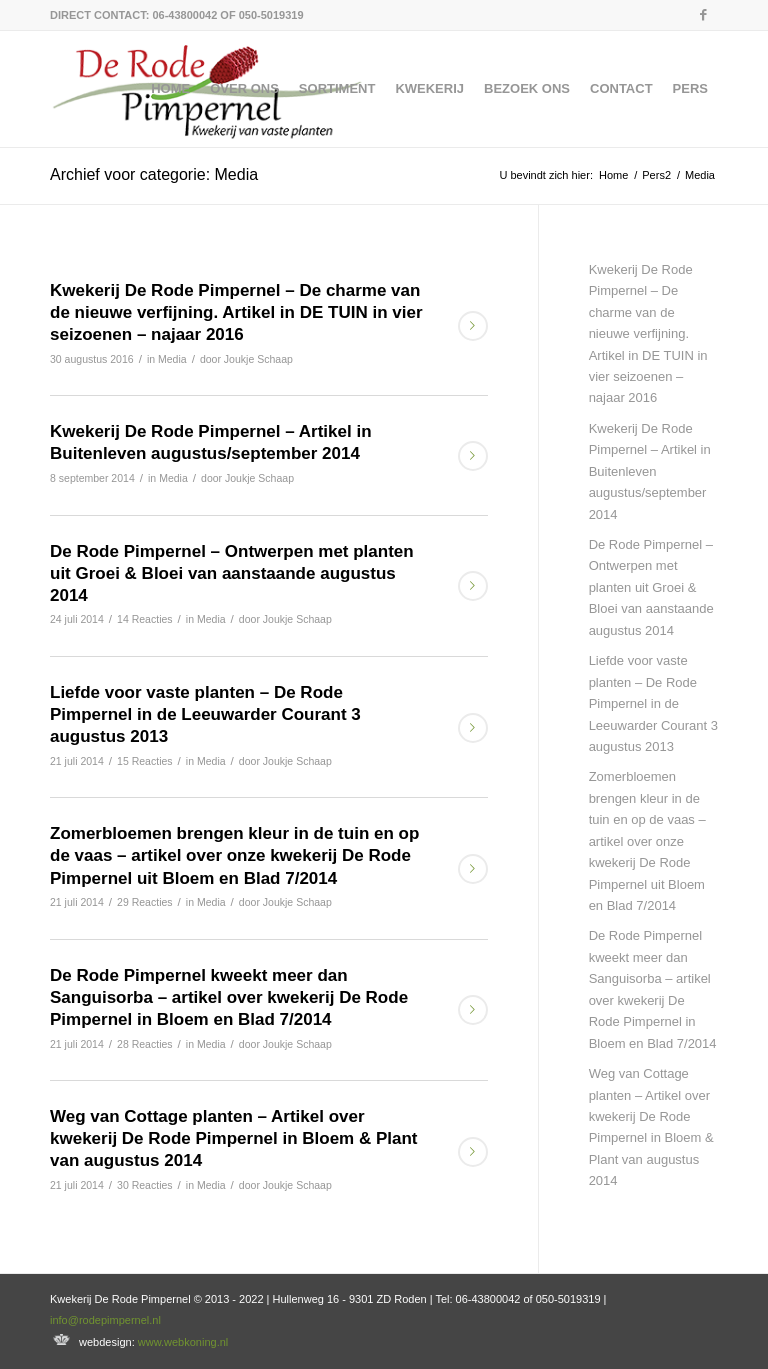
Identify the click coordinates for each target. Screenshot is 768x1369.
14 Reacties (145, 619)
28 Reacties (145, 1044)
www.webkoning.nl (183, 1342)
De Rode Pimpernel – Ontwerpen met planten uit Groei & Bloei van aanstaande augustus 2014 (232, 573)
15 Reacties (145, 761)
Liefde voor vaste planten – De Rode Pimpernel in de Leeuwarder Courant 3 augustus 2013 (205, 714)
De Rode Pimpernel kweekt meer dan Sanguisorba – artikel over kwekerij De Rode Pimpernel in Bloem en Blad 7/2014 (229, 997)
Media (172, 359)
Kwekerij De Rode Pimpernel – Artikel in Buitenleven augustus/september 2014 (650, 471)
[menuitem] (170, 89)
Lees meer (473, 326)
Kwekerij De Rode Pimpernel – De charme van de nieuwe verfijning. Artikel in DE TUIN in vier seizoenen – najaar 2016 (236, 312)
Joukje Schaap (258, 359)
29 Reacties (145, 902)
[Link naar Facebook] (703, 15)
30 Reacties (145, 1185)
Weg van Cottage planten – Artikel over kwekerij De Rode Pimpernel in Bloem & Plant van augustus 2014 (234, 1138)
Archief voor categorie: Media (154, 174)
